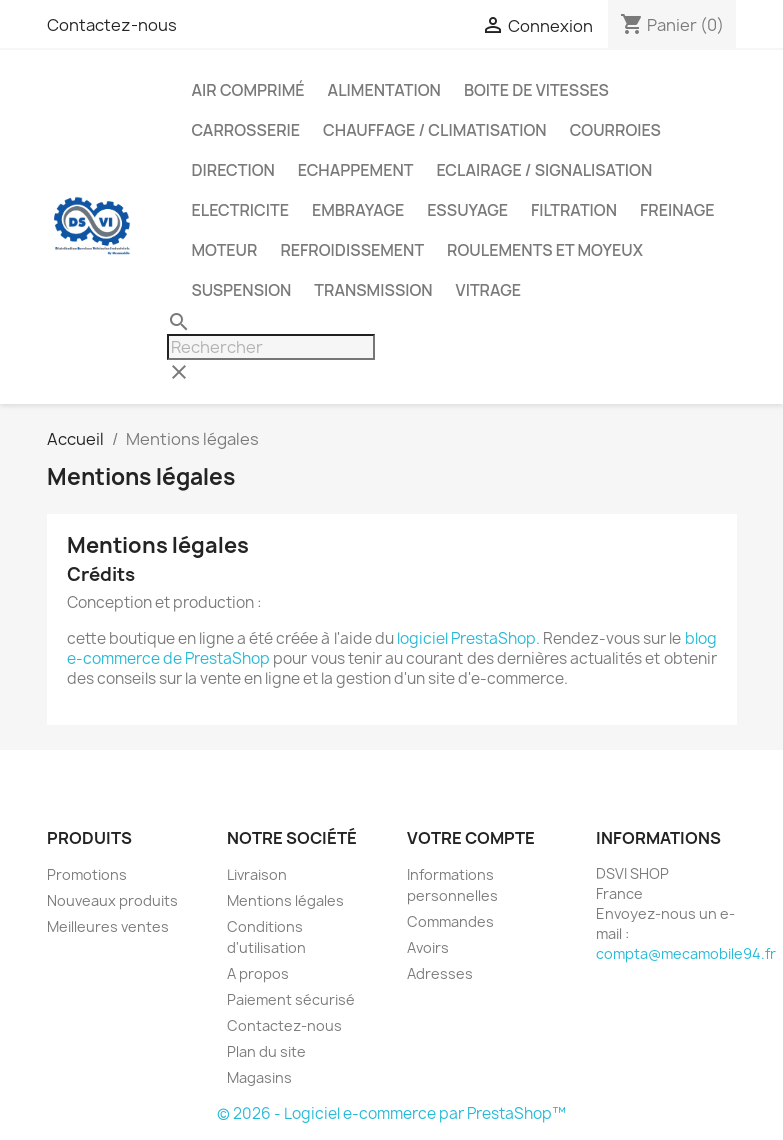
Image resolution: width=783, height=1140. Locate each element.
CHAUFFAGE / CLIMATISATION (435, 130)
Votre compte (471, 838)
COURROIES (615, 130)
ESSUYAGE (467, 210)
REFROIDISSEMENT (352, 250)
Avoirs (428, 947)
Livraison (257, 874)
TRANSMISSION (373, 290)
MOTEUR (225, 250)
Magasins (259, 1077)
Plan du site (266, 1051)
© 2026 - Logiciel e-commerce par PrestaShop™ (391, 1113)
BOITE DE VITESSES (536, 90)
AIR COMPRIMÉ (248, 90)
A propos (258, 973)
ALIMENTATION (384, 90)
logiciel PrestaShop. (470, 638)
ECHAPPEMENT (356, 170)
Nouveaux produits (112, 900)
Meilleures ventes (108, 926)
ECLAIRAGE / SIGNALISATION (544, 170)
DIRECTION (233, 170)
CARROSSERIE (246, 130)
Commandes (450, 921)
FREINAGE (677, 210)
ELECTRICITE (240, 210)
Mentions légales (285, 900)
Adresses (440, 973)
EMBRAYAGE (358, 210)
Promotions (87, 874)
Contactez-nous (112, 25)
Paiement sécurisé (291, 999)
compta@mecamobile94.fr (686, 953)
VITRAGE (488, 290)
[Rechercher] (271, 347)
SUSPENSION (242, 290)
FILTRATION (574, 210)
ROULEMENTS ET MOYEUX (545, 250)
